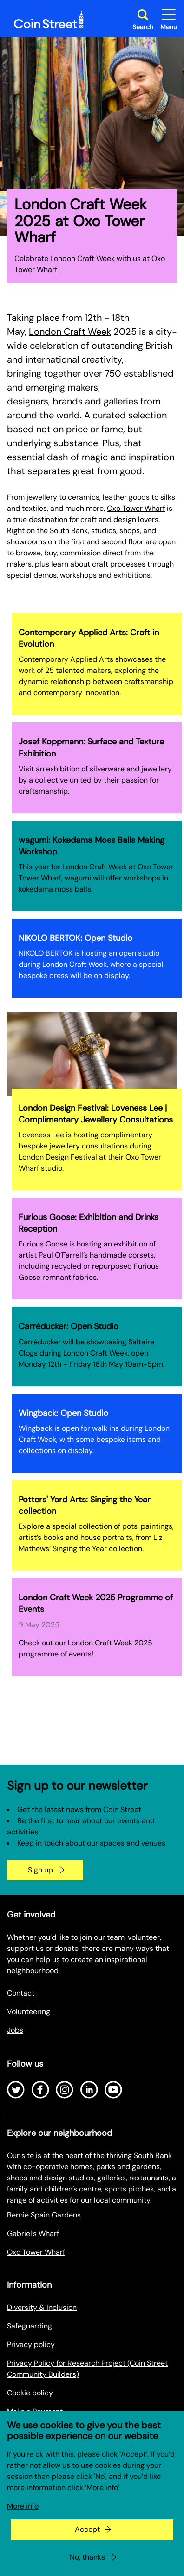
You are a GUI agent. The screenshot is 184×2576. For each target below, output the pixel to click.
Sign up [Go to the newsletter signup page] (40, 1870)
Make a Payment (35, 2411)
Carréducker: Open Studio (68, 1326)
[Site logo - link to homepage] (49, 20)
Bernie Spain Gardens (44, 2215)
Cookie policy (30, 2393)
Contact (20, 1993)
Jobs (15, 2030)
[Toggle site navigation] (168, 19)
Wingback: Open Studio (63, 1413)
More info (23, 2522)
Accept (87, 2545)
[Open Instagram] (64, 2090)
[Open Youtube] (113, 2090)
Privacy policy (31, 2344)
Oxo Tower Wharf (136, 508)
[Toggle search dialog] (142, 19)
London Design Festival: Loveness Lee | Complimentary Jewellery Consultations (96, 1113)
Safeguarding (29, 2326)
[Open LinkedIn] (89, 2090)
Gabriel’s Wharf (33, 2233)
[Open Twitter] (16, 2090)
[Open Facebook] (40, 2090)
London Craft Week (70, 332)
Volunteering (28, 2011)
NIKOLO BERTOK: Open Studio (75, 938)
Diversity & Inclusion (42, 2307)
